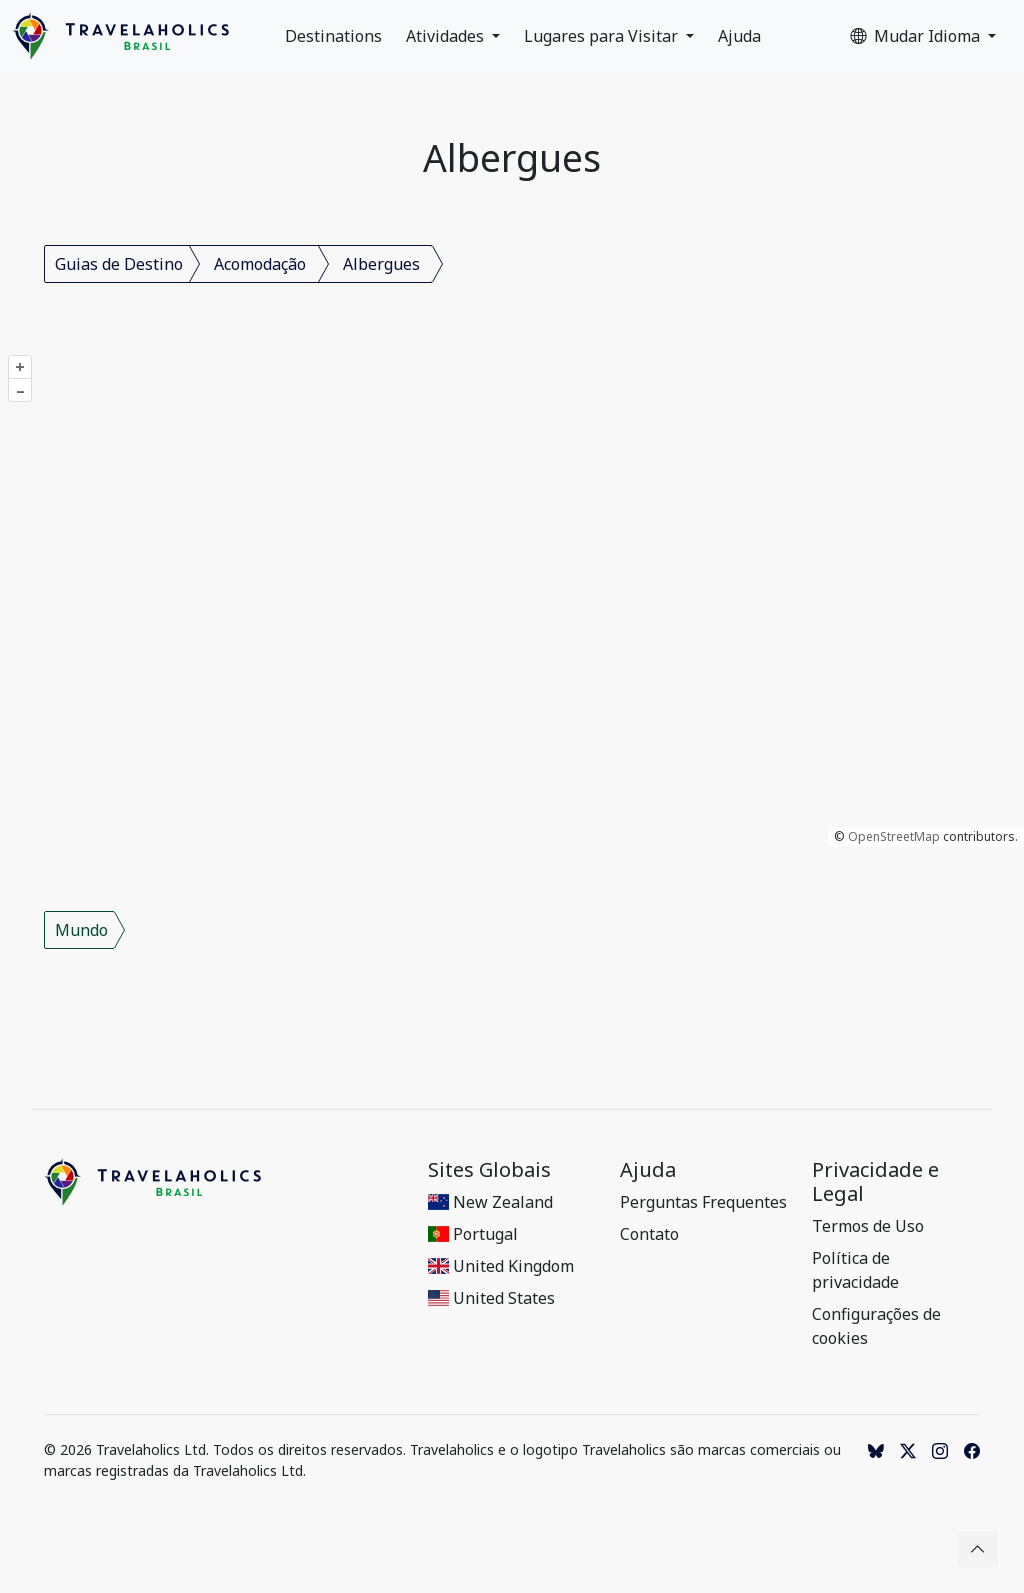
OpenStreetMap (894, 836)
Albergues (381, 264)
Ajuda (739, 36)
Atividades (447, 36)
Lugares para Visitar (603, 36)
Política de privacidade (855, 1270)
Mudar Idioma (917, 36)
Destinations (333, 36)
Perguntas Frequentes (703, 1202)
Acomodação (260, 264)
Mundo (81, 930)
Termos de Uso (868, 1226)
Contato (649, 1234)
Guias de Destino (119, 264)
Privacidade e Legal (875, 1182)
